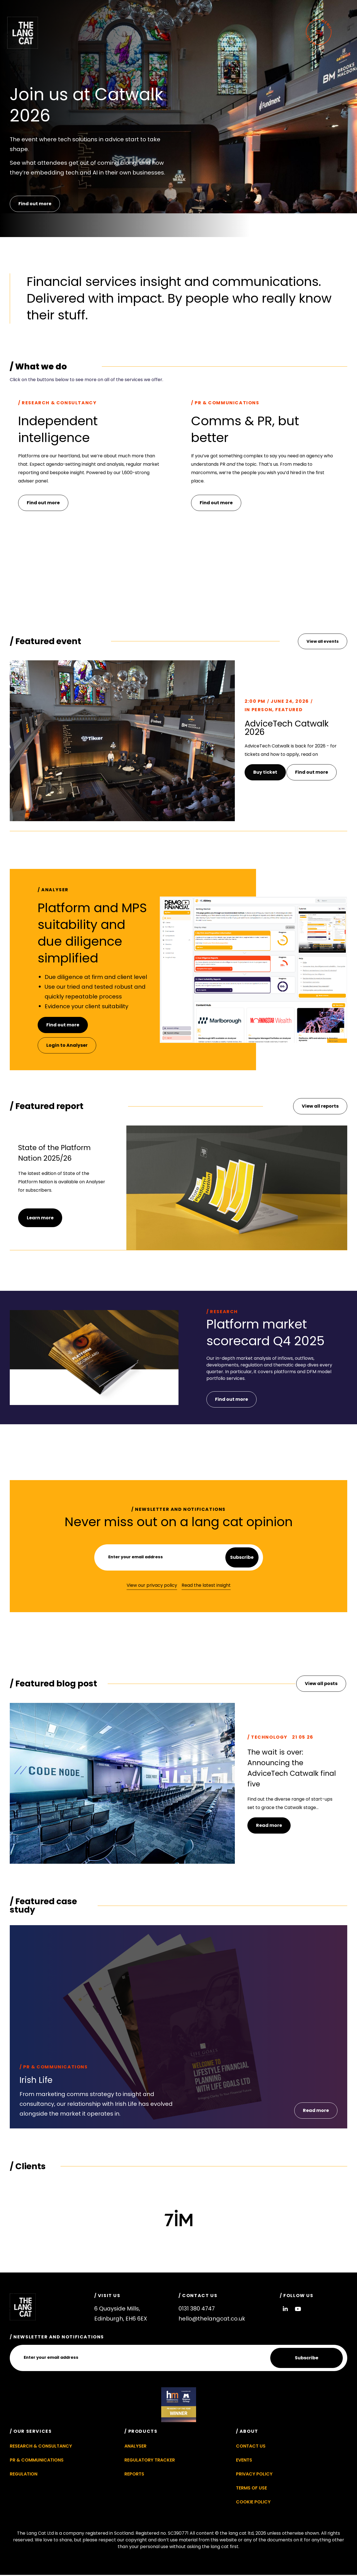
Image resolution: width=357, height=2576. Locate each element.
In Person (258, 710)
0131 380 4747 (196, 2309)
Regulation (23, 2475)
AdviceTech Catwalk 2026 (287, 728)
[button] (315, 2111)
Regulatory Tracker (149, 2461)
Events (244, 2461)
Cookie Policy (253, 2503)
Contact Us (251, 2447)
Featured (289, 710)
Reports (134, 2475)
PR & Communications (55, 2067)
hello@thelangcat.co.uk (211, 2319)
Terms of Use (251, 2489)
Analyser (135, 2447)
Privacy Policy (254, 2475)
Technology (269, 1738)
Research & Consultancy (41, 2447)
